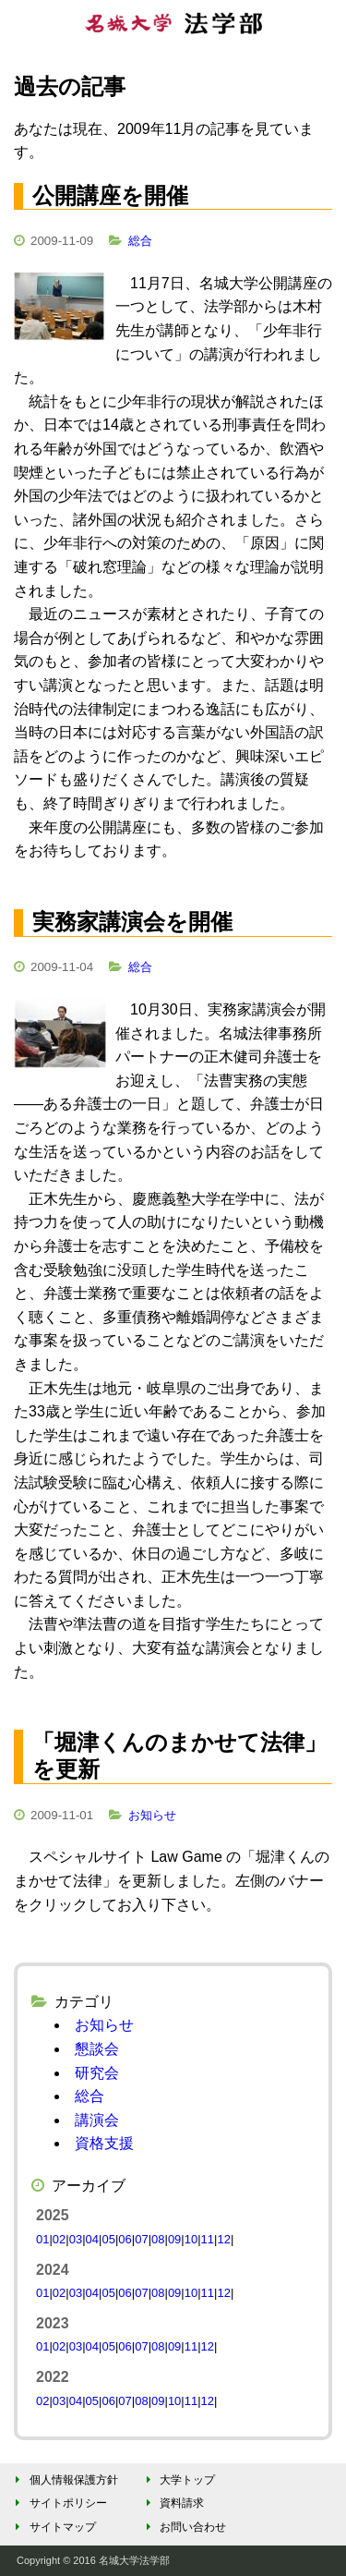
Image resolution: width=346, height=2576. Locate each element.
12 (223, 2239)
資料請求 (172, 2503)
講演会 (97, 2120)
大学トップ (177, 2479)
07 (141, 2239)
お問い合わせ (183, 2527)
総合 (140, 241)
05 (107, 2239)
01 (42, 2239)
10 (191, 2239)
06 (124, 2239)
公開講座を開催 (110, 195)
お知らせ (152, 1815)
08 (157, 2239)
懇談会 (97, 2049)
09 (174, 2239)
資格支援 (104, 2143)
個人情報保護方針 (64, 2479)
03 (75, 2239)
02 (59, 2239)
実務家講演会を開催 (132, 921)
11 (207, 2239)
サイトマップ (53, 2527)
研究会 (97, 2073)
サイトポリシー (58, 2503)
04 (92, 2239)
